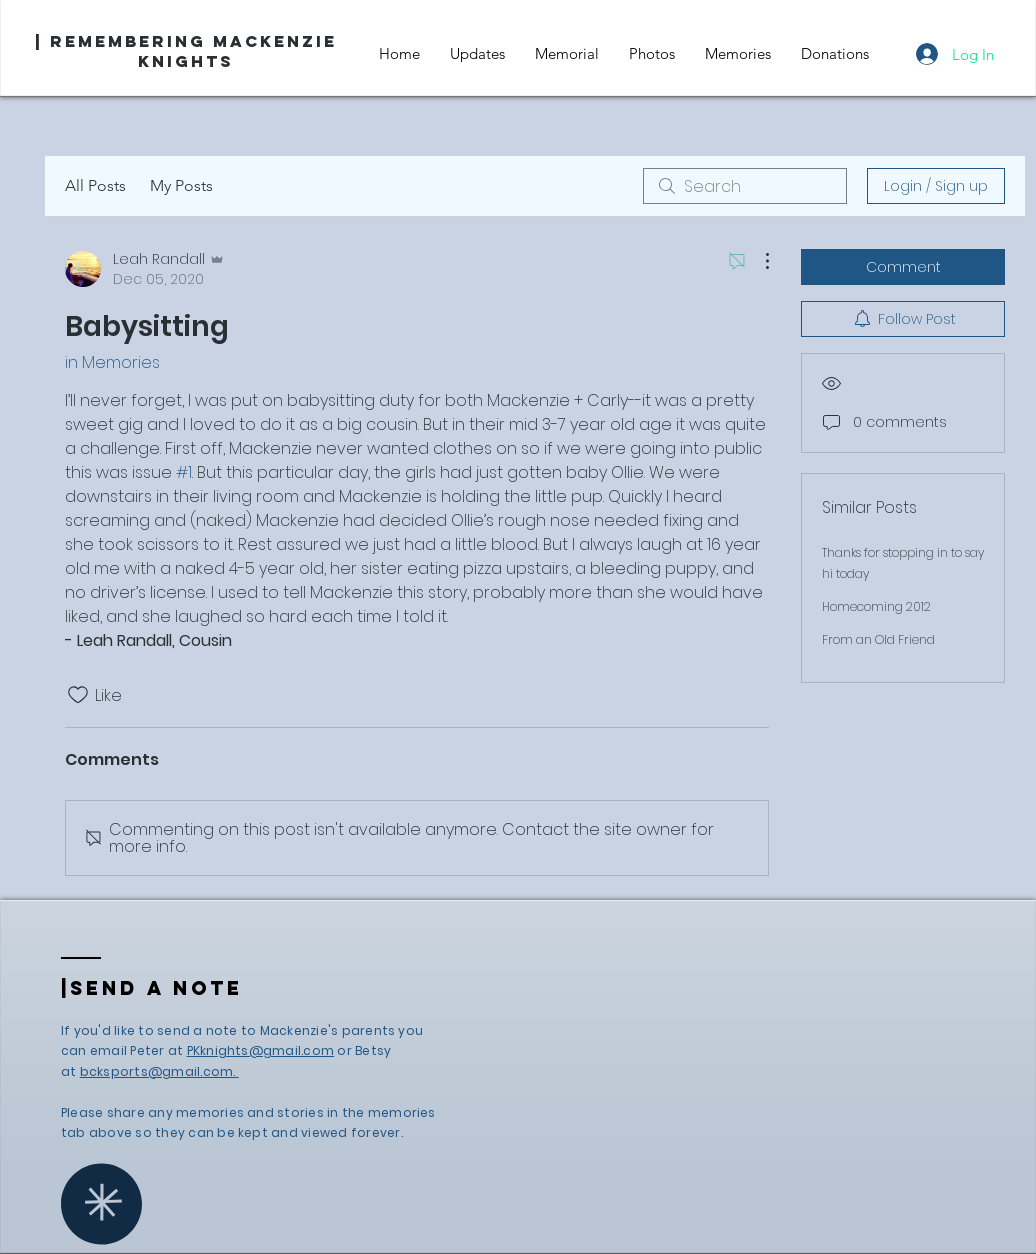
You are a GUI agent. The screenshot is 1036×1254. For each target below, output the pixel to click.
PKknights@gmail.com (261, 1050)
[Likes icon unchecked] (78, 695)
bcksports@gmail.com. (159, 1071)
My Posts (181, 185)
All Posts (95, 185)
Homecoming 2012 (876, 606)
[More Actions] (757, 261)
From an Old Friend (878, 639)
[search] (745, 186)
